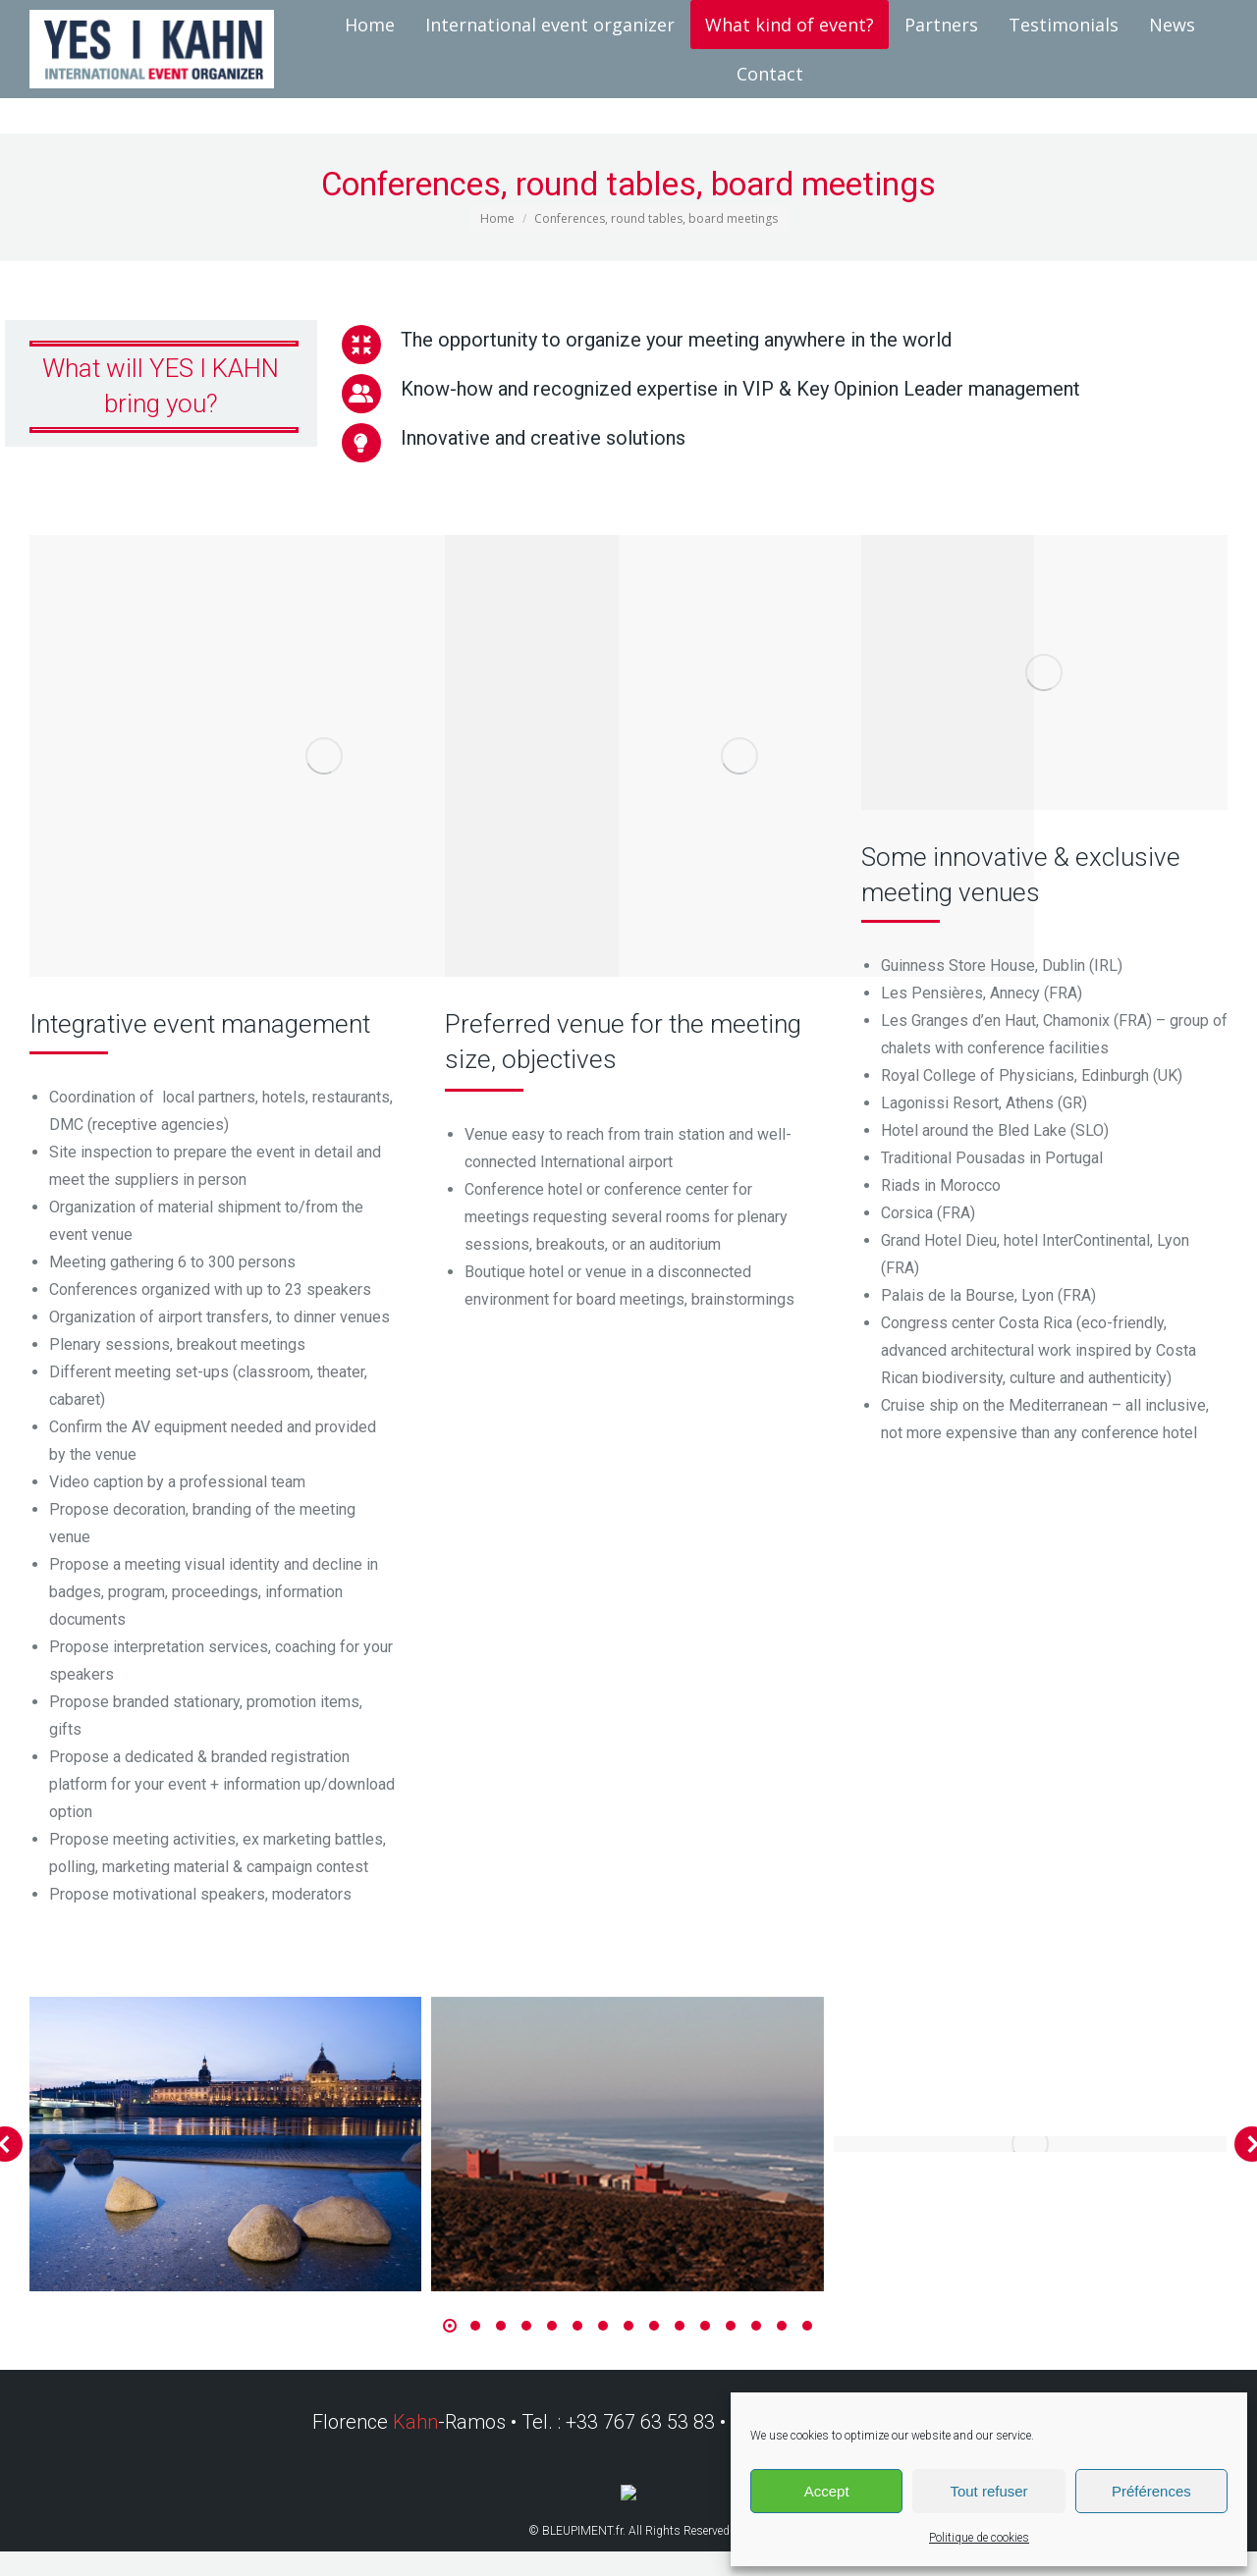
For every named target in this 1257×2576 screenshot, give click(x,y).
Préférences (1151, 2491)
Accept (826, 2491)
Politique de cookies (979, 2538)
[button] (450, 2326)
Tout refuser (988, 2491)
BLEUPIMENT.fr (582, 2531)
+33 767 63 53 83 (643, 2422)
